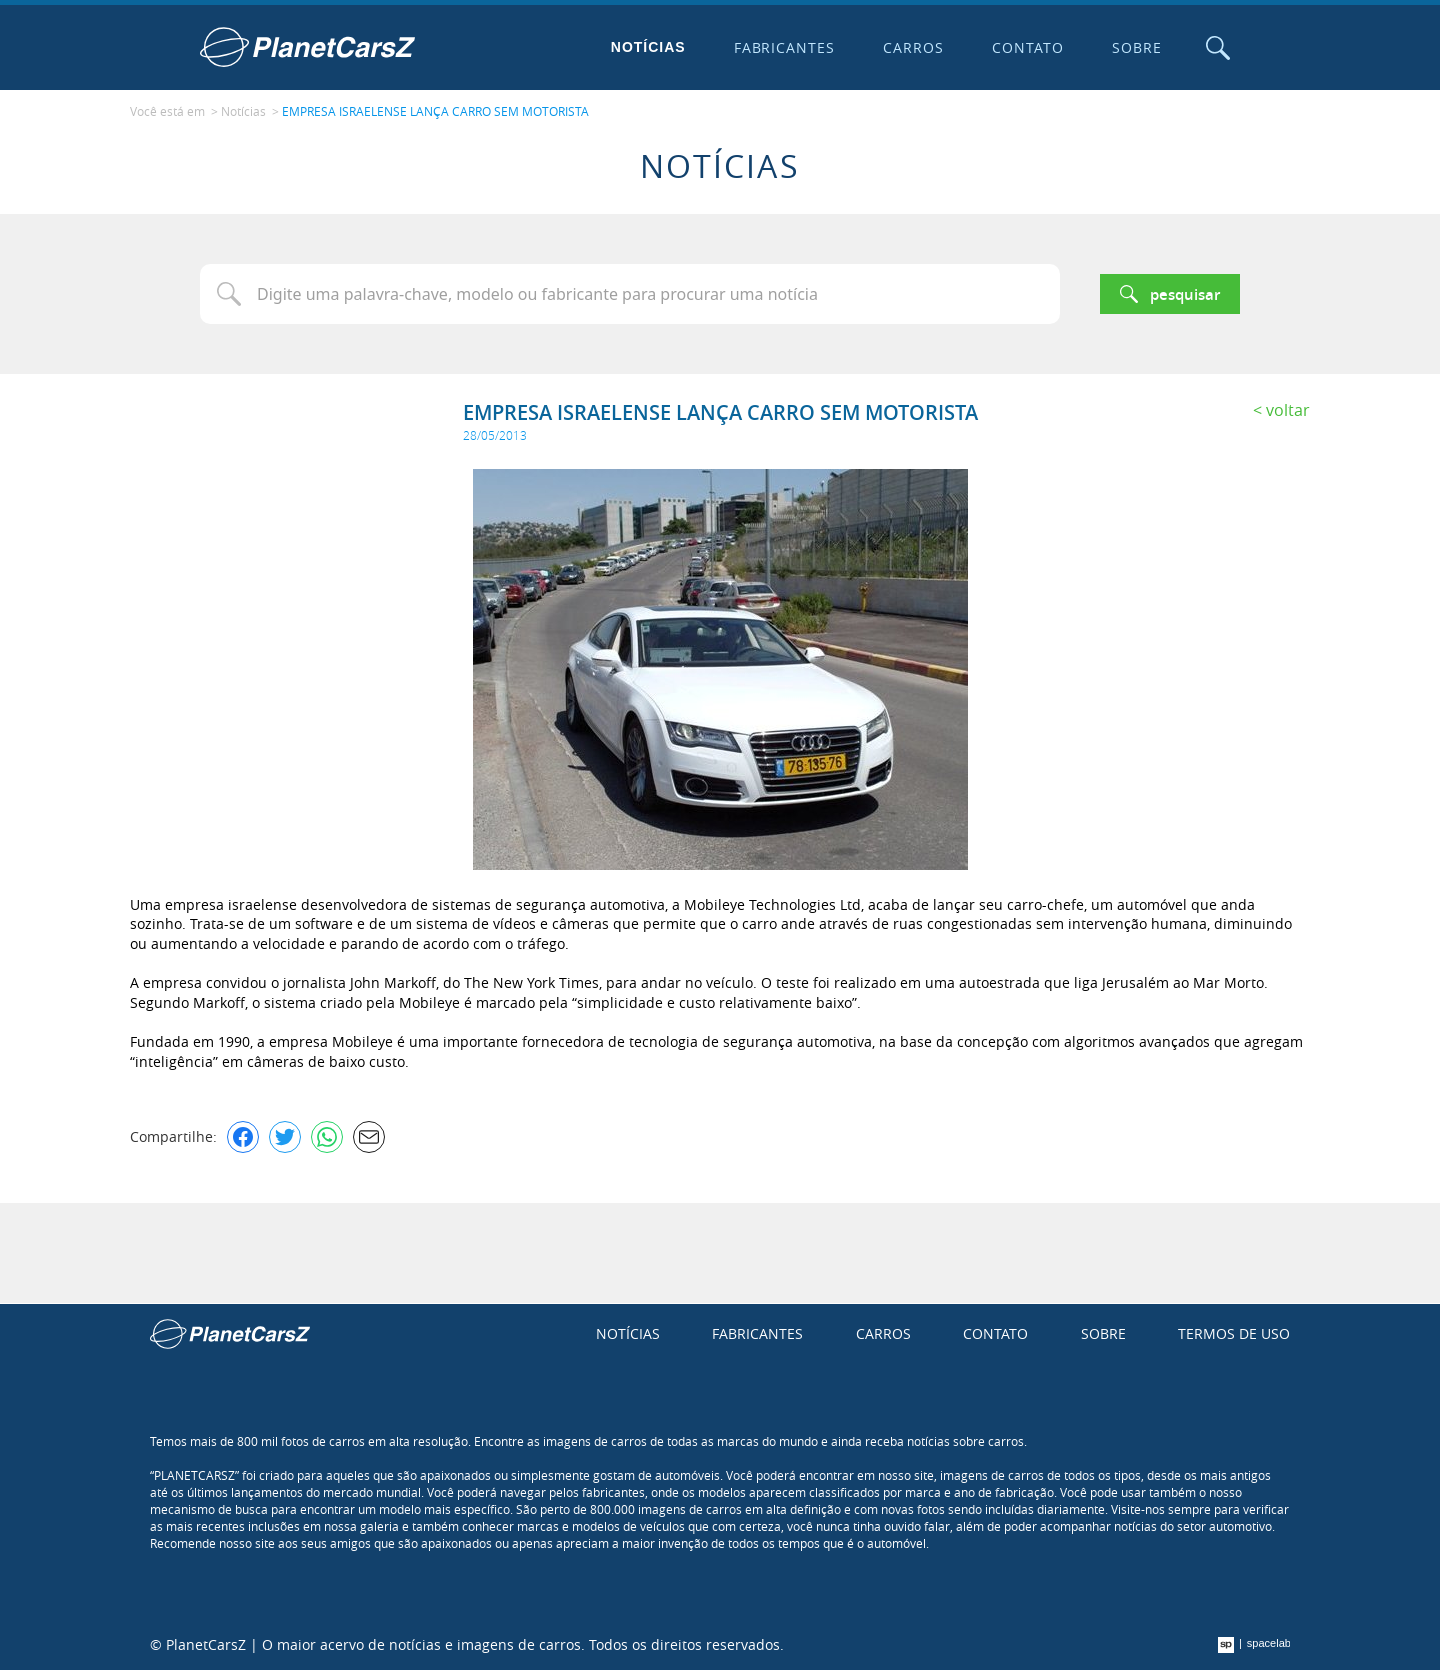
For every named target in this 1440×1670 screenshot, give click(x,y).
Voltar (1288, 410)
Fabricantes (785, 47)
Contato (1028, 47)
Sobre (1137, 47)
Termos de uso (1234, 1333)
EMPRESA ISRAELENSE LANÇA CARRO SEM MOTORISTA (435, 111)
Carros (913, 47)
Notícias (648, 47)
